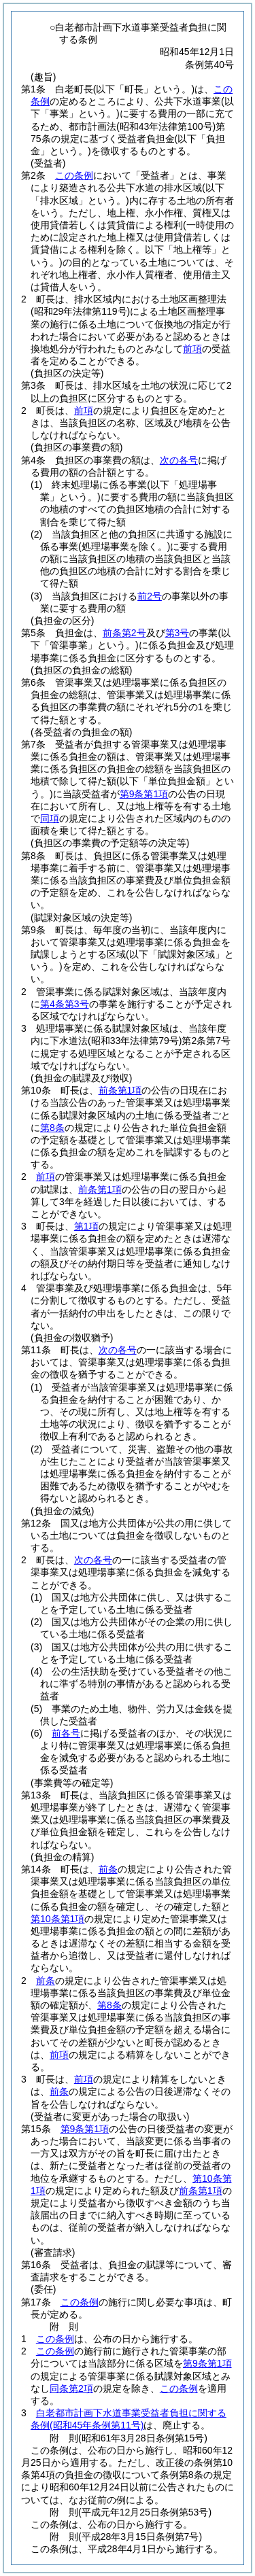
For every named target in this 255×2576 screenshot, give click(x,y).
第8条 (52, 1127)
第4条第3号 (64, 1003)
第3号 (177, 632)
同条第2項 (71, 2388)
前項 (192, 348)
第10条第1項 (57, 1918)
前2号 (149, 596)
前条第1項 (120, 1090)
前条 (108, 1869)
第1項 (86, 1226)
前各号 (66, 1733)
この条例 (74, 175)
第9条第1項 (144, 793)
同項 (49, 818)
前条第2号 (124, 632)
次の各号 (179, 460)
